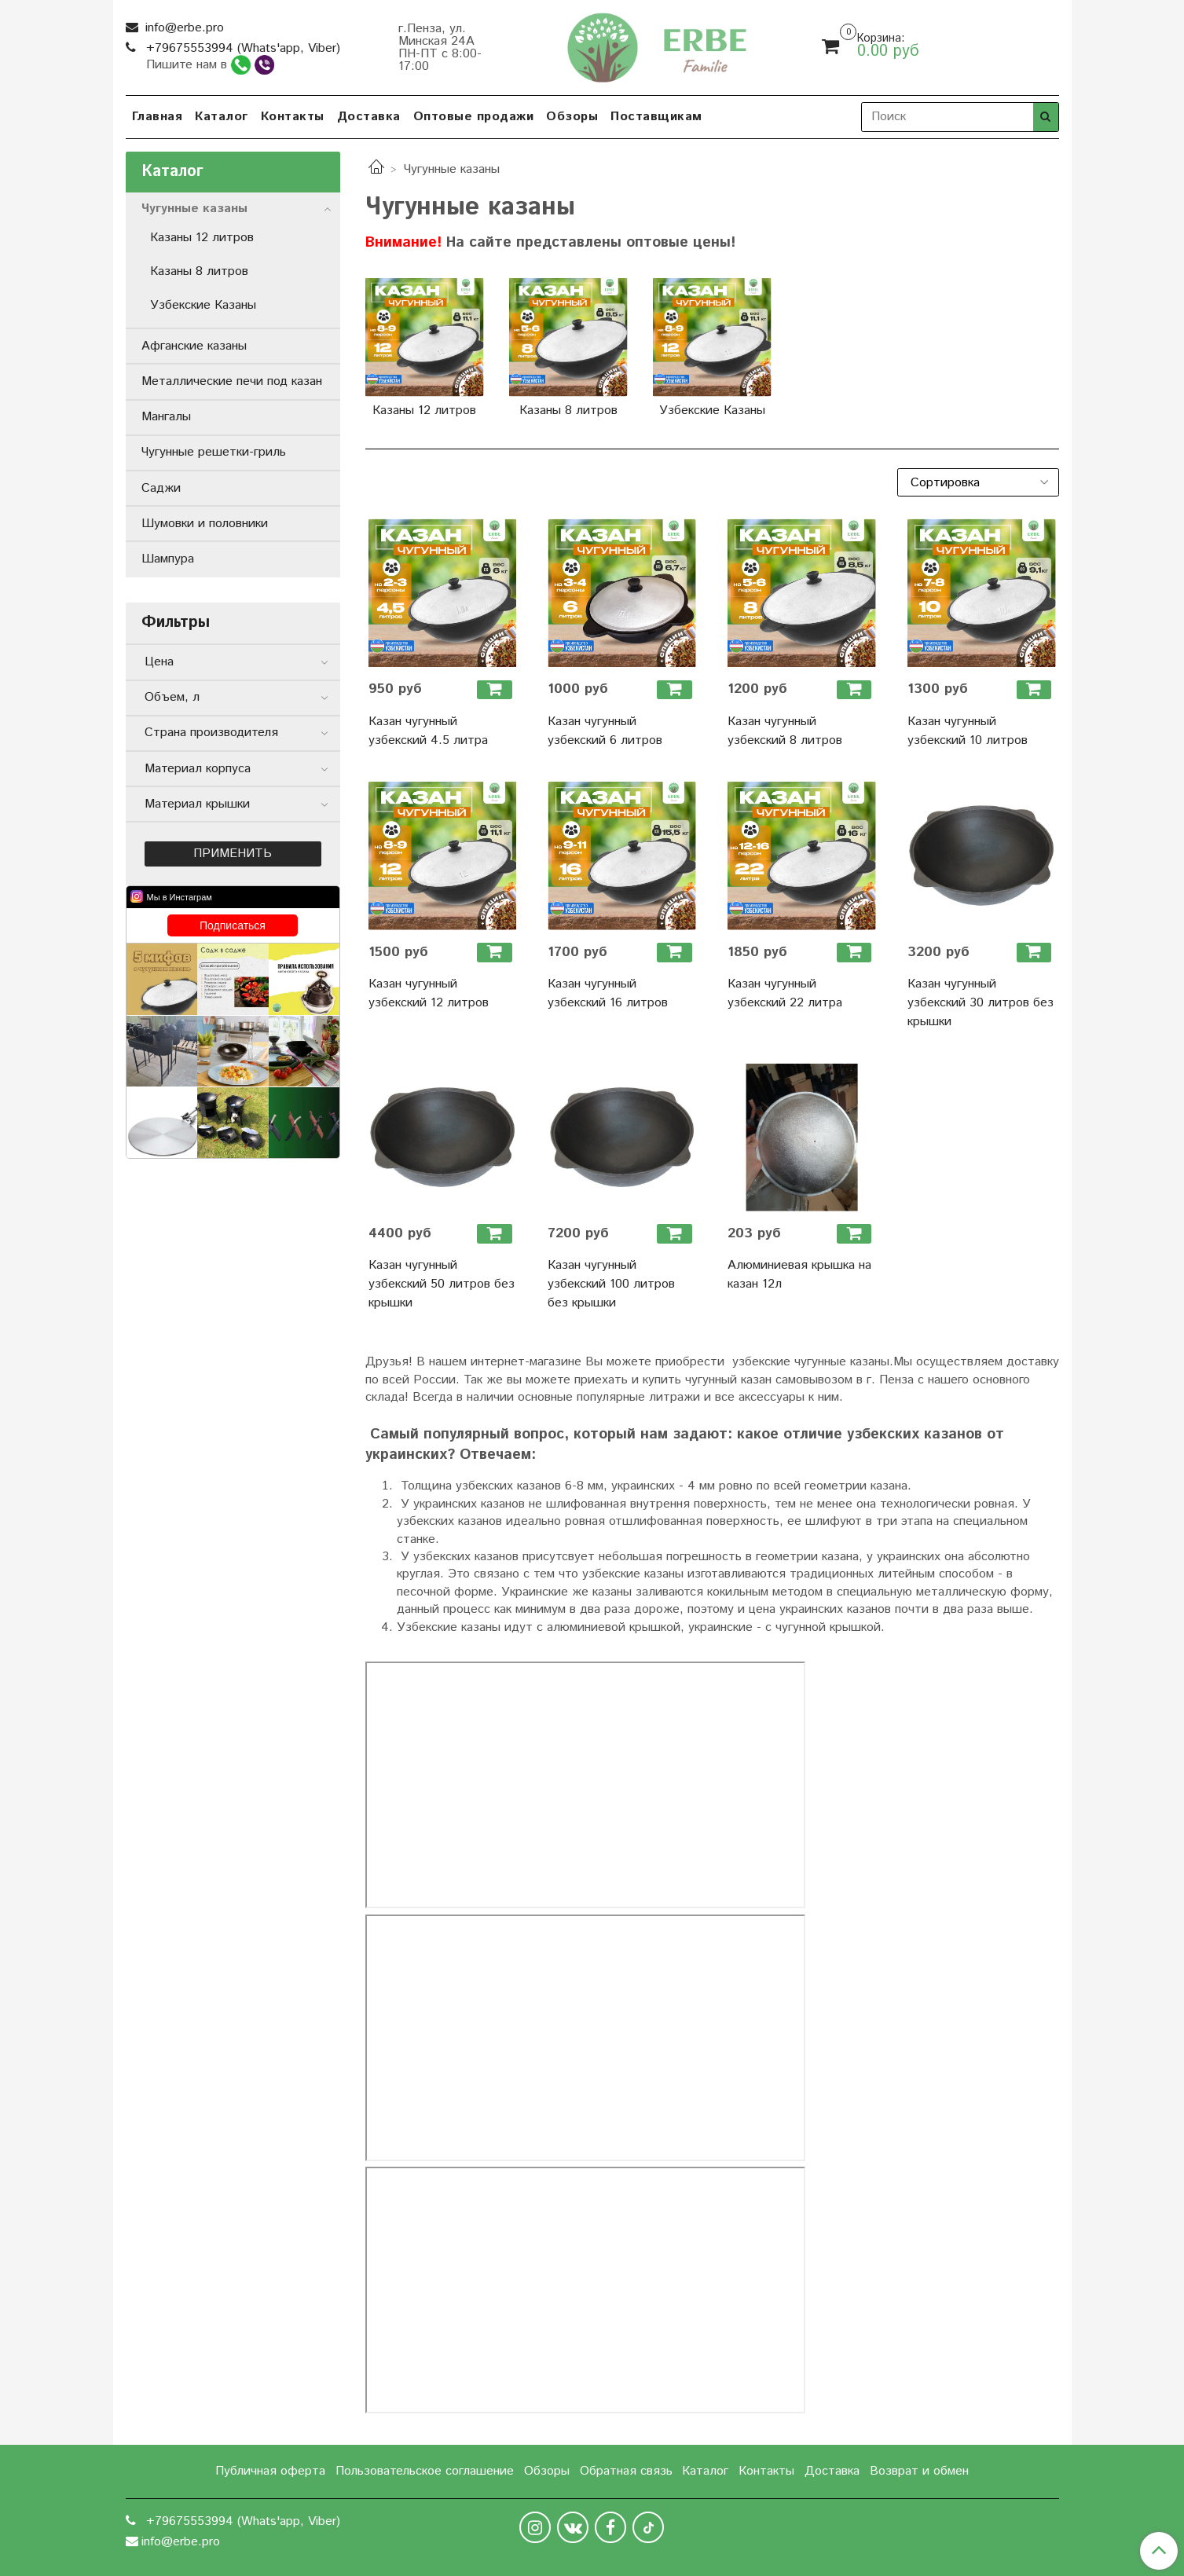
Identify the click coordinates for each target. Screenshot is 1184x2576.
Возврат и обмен (919, 2471)
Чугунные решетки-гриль (213, 452)
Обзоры (572, 117)
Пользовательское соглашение (424, 2471)
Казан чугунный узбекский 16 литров (608, 993)
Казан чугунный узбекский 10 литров (967, 731)
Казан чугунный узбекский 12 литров (428, 993)
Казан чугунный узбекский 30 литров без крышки (980, 1003)
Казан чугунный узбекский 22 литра (785, 993)
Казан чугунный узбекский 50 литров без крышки (441, 1284)
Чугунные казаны (194, 209)
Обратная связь (626, 2471)
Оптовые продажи (473, 117)
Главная (157, 117)
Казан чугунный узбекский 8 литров (785, 731)
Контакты (292, 117)
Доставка (369, 117)
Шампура (167, 559)
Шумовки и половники (204, 524)
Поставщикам (656, 117)
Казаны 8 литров (199, 271)
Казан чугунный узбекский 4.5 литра (428, 731)
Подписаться (233, 925)
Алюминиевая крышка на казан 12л (799, 1274)
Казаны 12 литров (202, 238)
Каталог (221, 117)
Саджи (161, 488)
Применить (232, 854)
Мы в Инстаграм (179, 897)
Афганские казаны (194, 346)
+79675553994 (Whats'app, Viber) (241, 48)
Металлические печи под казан (231, 381)
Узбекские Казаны (203, 305)
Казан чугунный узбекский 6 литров (605, 731)
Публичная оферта (270, 2471)
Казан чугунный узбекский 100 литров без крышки (611, 1284)
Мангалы (166, 417)
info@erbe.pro (182, 28)
